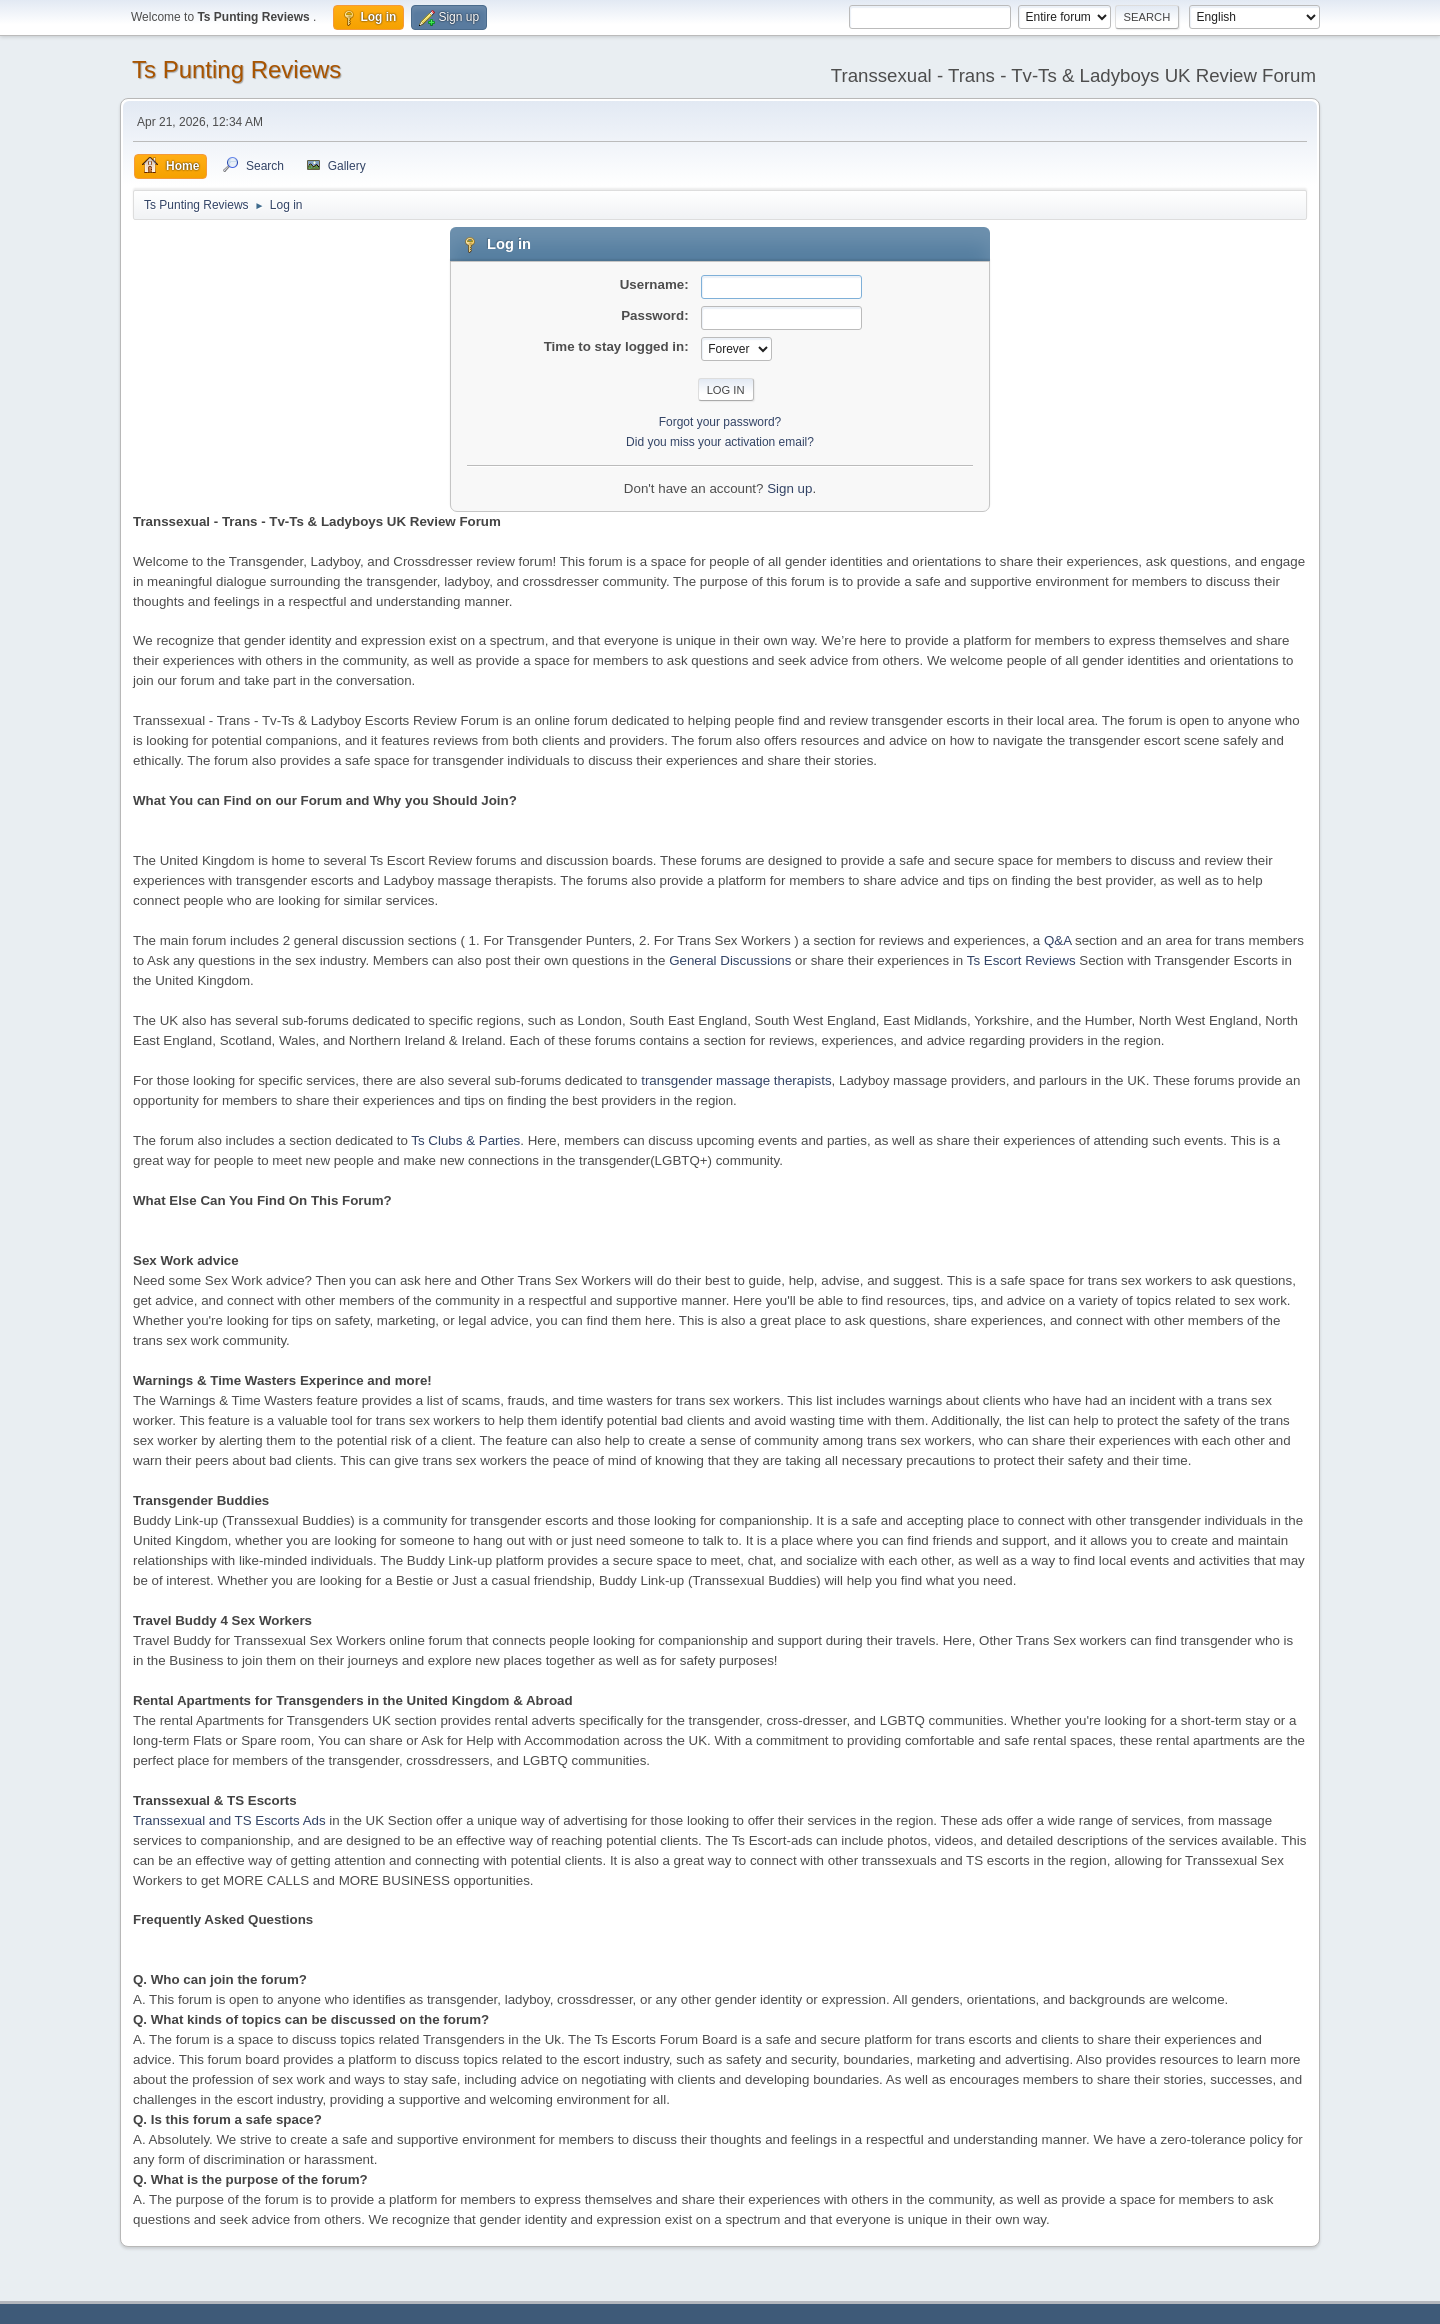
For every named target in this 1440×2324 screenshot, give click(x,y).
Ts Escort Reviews (1021, 960)
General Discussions (730, 960)
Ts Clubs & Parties (465, 1140)
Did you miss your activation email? (720, 442)
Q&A (1057, 940)
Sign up (789, 488)
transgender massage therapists (736, 1080)
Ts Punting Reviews (236, 69)
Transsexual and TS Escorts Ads (229, 1820)
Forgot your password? (720, 422)
